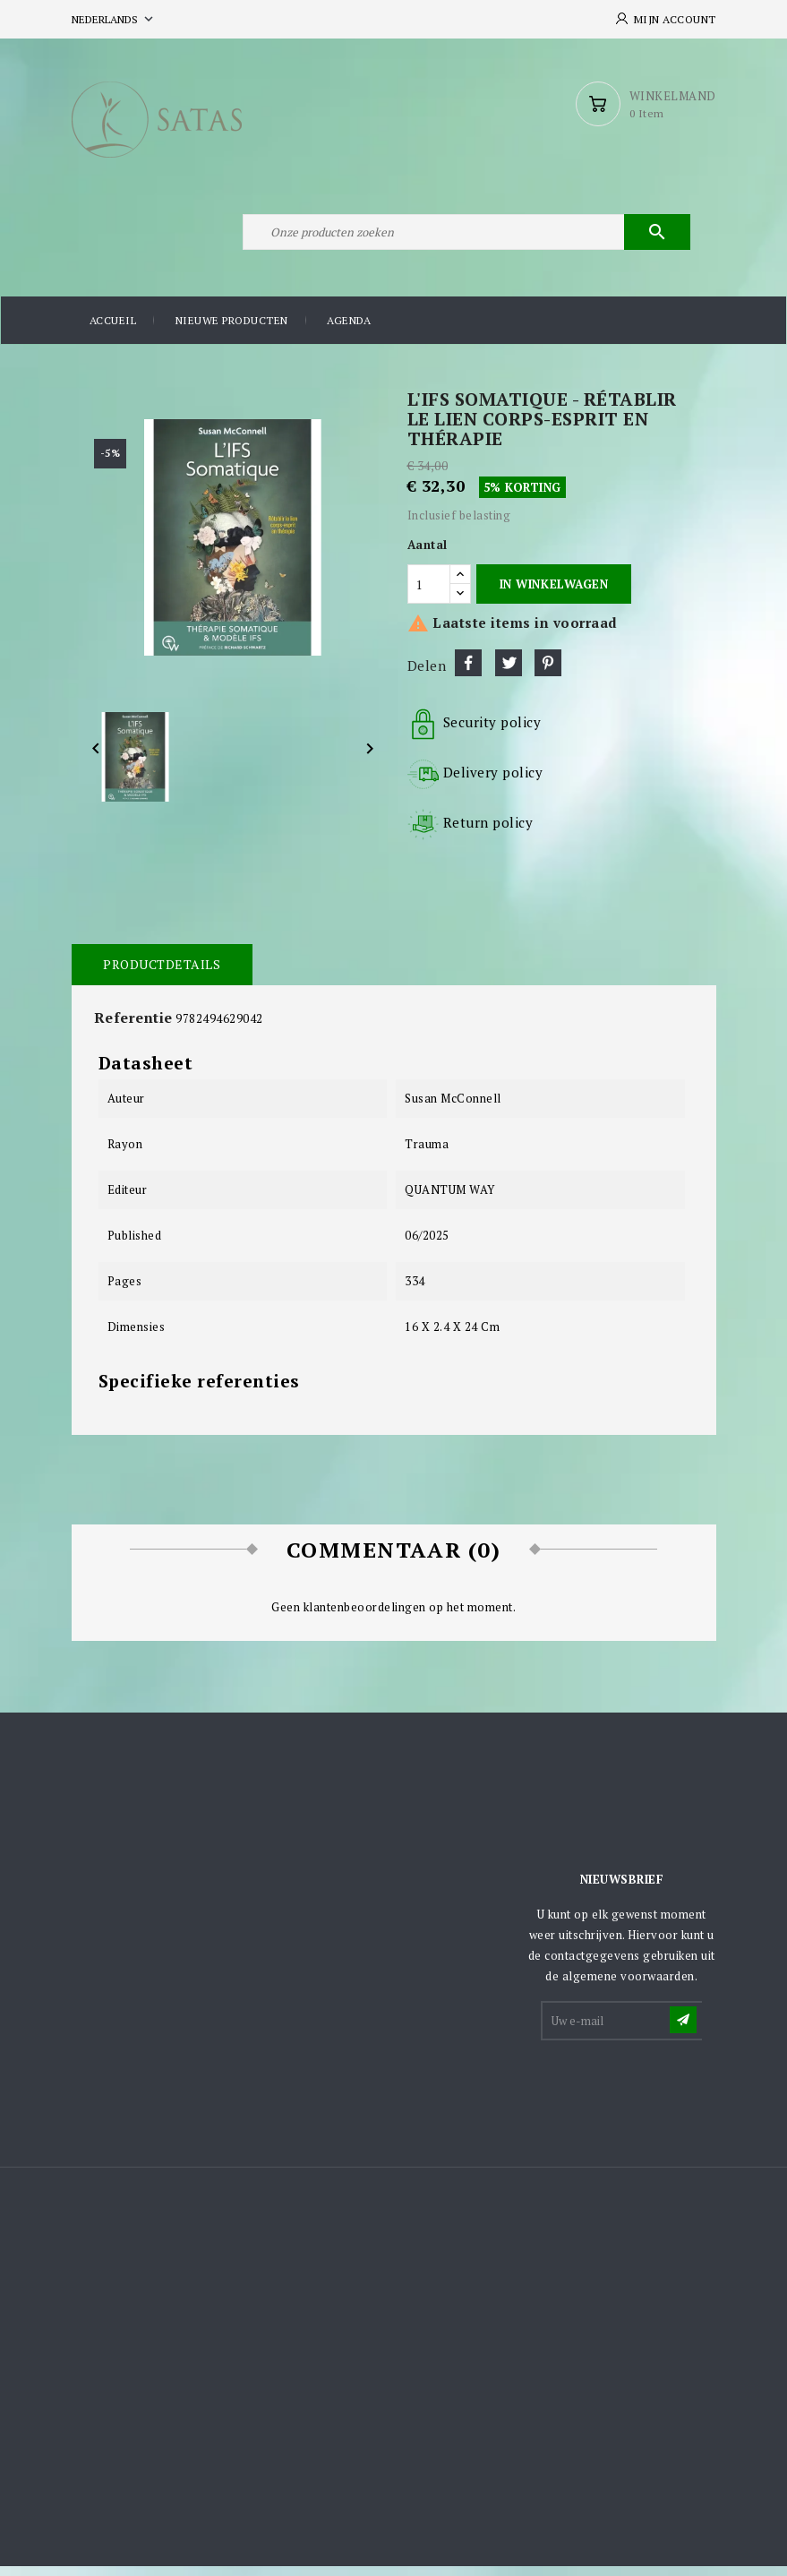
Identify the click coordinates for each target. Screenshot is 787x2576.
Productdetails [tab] (161, 974)
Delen (468, 673)
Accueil (113, 331)
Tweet (508, 673)
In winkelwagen (554, 594)
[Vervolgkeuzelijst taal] (114, 19)
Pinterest (548, 673)
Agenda (349, 331)
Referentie (133, 1028)
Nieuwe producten (231, 331)
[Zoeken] (465, 240)
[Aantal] (428, 594)
